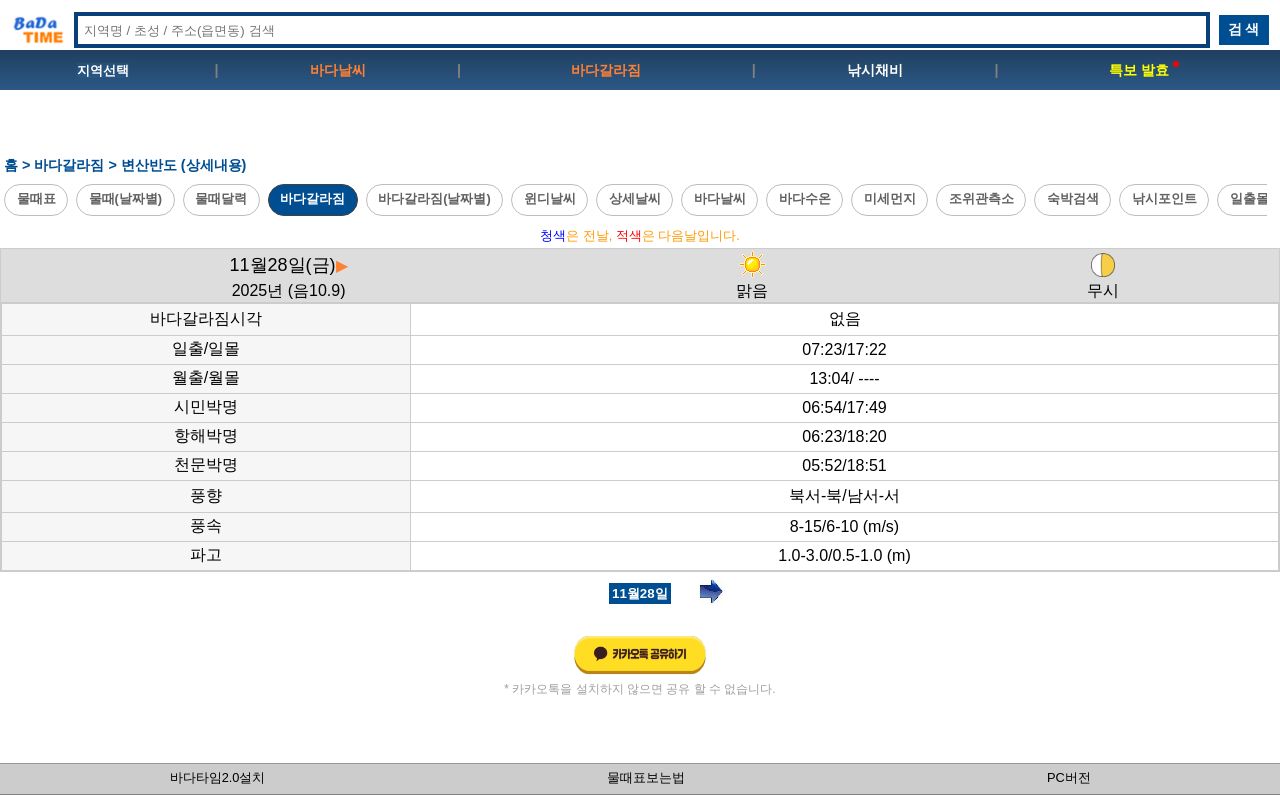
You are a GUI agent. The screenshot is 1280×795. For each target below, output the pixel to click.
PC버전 (1069, 777)
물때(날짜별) (126, 198)
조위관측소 (981, 198)
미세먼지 (890, 198)
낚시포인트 (1164, 198)
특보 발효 (1144, 70)
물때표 (36, 198)
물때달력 (221, 198)
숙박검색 (1073, 198)
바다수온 (805, 198)
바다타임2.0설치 (218, 777)
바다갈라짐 (606, 70)
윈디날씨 (550, 198)
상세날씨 (635, 198)
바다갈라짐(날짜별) (434, 198)
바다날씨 (338, 70)
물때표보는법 (646, 777)
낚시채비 (875, 70)
